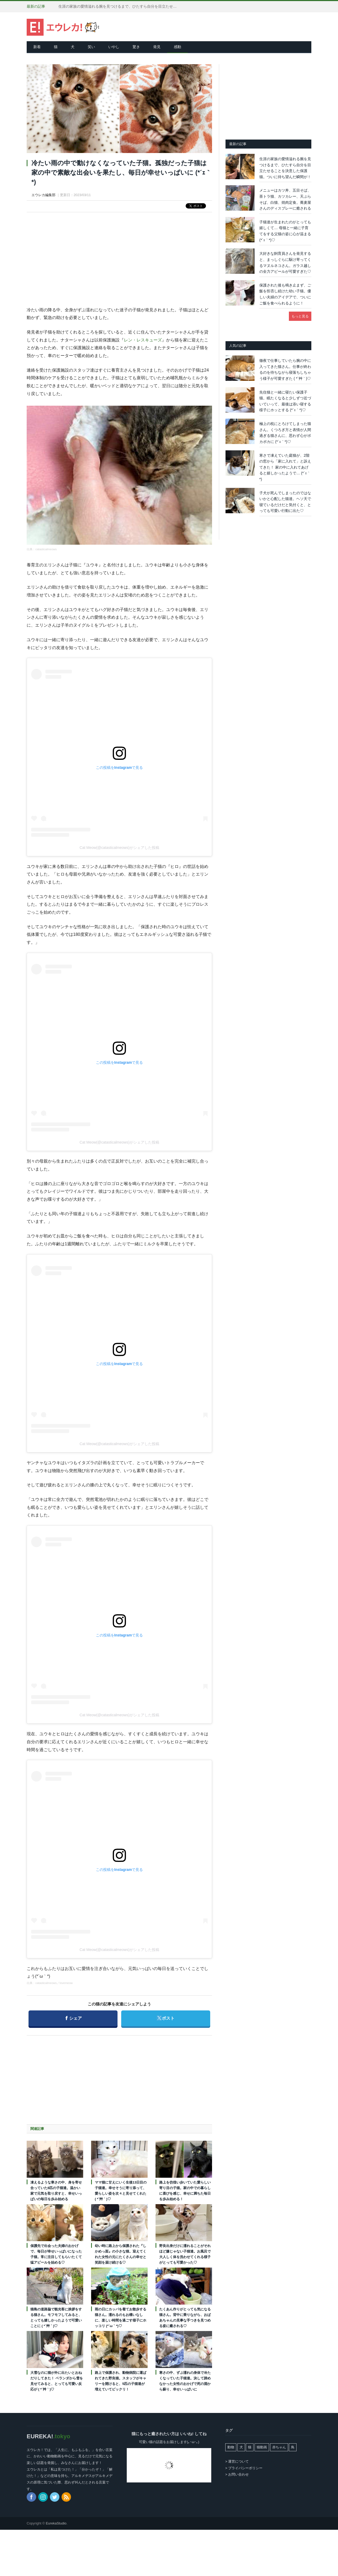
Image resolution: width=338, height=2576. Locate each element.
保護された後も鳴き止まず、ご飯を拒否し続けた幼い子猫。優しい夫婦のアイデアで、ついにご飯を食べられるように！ (285, 294)
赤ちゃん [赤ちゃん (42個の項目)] (279, 2447)
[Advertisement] (119, 255)
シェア (73, 2015)
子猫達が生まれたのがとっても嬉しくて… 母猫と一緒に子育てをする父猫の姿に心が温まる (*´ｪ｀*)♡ (285, 231)
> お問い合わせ (237, 2474)
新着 (37, 47)
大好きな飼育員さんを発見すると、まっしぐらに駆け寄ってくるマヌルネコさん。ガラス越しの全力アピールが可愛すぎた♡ (285, 262)
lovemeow (66, 1983)
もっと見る (300, 316)
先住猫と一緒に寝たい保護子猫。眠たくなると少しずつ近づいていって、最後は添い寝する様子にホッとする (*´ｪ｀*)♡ (285, 401)
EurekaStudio (56, 2523)
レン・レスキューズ (143, 340)
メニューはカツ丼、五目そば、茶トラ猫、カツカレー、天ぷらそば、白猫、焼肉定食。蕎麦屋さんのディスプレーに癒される (285, 199)
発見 (157, 47)
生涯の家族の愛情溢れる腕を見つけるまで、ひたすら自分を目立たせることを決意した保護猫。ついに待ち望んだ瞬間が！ (119, 6)
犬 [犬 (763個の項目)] (241, 2447)
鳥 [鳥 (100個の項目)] (292, 2447)
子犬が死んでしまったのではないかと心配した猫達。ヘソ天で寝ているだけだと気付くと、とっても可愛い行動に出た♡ (285, 502)
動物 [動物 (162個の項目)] (230, 2447)
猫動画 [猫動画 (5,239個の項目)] (262, 2447)
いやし (113, 47)
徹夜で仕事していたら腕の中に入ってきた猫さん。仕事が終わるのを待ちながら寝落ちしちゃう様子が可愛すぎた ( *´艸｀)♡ (285, 369)
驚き (136, 47)
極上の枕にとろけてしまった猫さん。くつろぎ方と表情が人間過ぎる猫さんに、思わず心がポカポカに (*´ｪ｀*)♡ (285, 433)
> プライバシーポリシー (243, 2468)
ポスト (165, 2015)
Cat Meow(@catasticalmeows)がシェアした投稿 (119, 847)
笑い (91, 47)
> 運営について (237, 2461)
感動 (177, 47)
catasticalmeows (46, 549)
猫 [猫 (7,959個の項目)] (249, 2447)
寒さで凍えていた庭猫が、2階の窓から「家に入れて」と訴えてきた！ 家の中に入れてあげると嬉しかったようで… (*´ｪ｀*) (285, 467)
